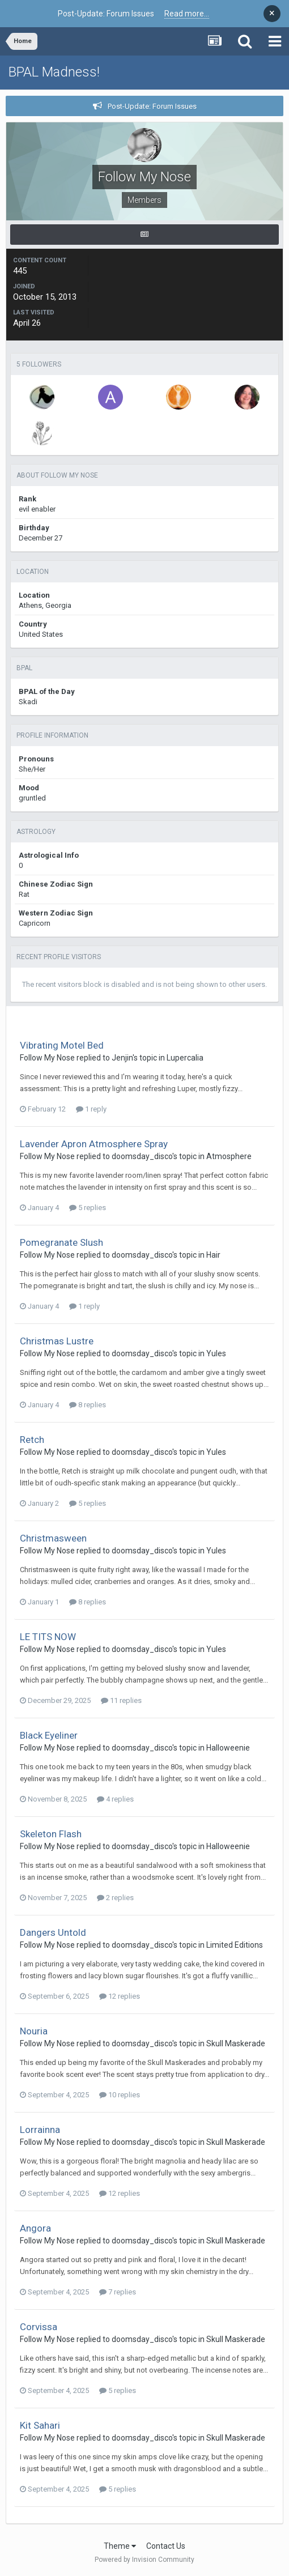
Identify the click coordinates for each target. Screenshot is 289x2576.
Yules (216, 1353)
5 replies (87, 1207)
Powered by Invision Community (144, 2560)
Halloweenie (228, 1747)
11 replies (121, 1700)
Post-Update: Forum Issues (152, 106)
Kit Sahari (40, 2425)
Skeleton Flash (51, 1834)
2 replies (115, 1897)
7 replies (117, 2292)
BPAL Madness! (54, 72)
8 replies (87, 1404)
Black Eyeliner (49, 1735)
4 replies (115, 1799)
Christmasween (53, 1538)
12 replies (119, 1996)
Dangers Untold (53, 1932)
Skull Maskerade (235, 2043)
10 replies (119, 2094)
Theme (120, 2546)
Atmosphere (229, 1156)
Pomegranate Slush (61, 1242)
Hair (213, 1254)
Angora (35, 2228)
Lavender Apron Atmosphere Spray (94, 1143)
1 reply (91, 1109)
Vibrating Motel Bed (62, 1045)
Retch (32, 1439)
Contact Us (165, 2546)
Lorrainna (40, 2129)
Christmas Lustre (57, 1341)
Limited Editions (234, 1944)
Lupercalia (185, 1057)
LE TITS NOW (48, 1636)
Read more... (186, 13)
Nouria (34, 2031)
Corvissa (38, 2326)
